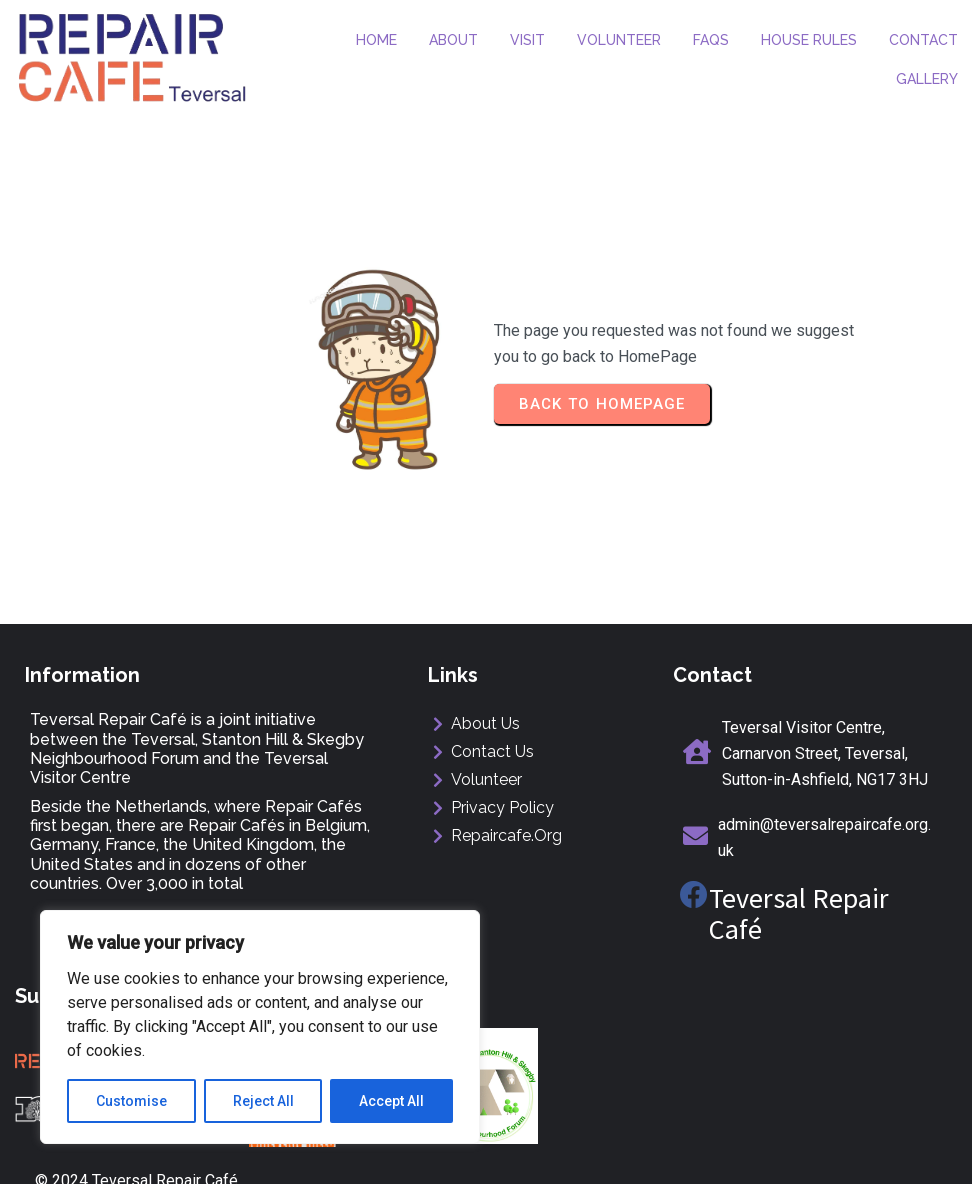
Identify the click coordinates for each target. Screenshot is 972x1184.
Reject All (263, 1101)
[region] (260, 1027)
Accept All (391, 1101)
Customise (131, 1101)
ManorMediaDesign (868, 1150)
